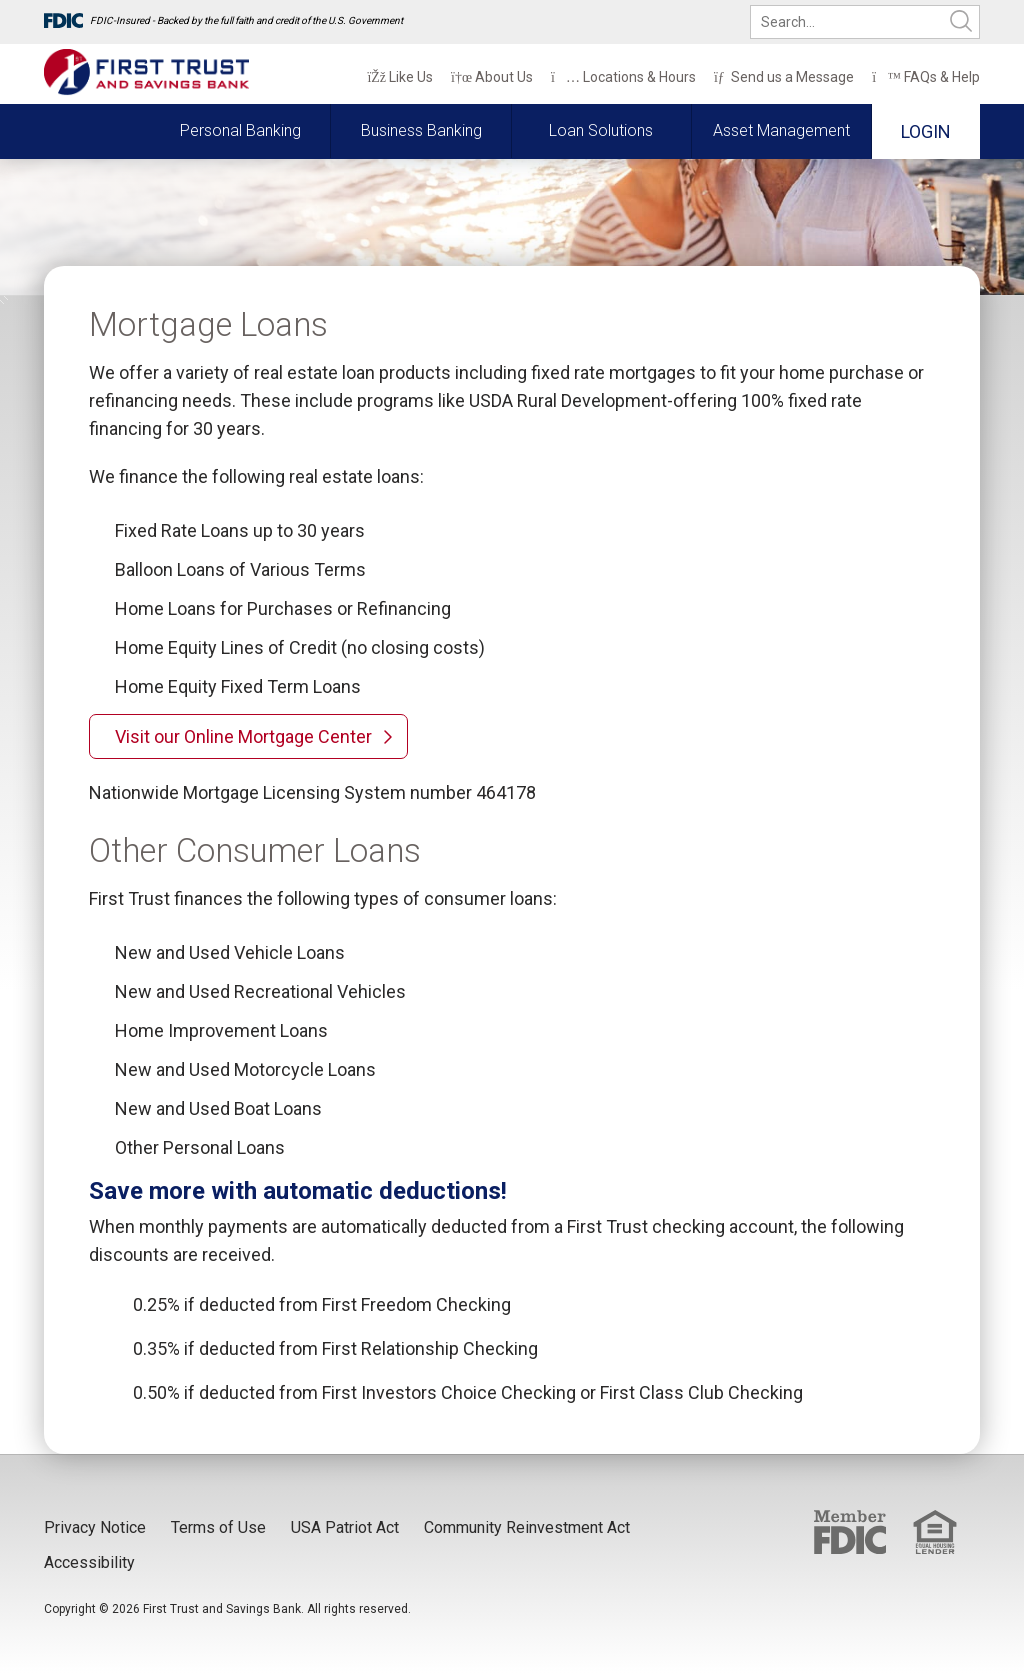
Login (926, 131)
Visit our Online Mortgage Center (243, 736)
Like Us (400, 77)
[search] (865, 22)
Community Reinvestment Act (527, 1527)
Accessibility (89, 1562)
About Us (492, 77)
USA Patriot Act (345, 1527)
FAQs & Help (926, 77)
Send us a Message (784, 77)
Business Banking (421, 130)
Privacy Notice (95, 1527)
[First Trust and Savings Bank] (146, 73)
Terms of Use (218, 1527)
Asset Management (781, 130)
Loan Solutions (601, 130)
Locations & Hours (623, 77)
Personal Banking (240, 130)
